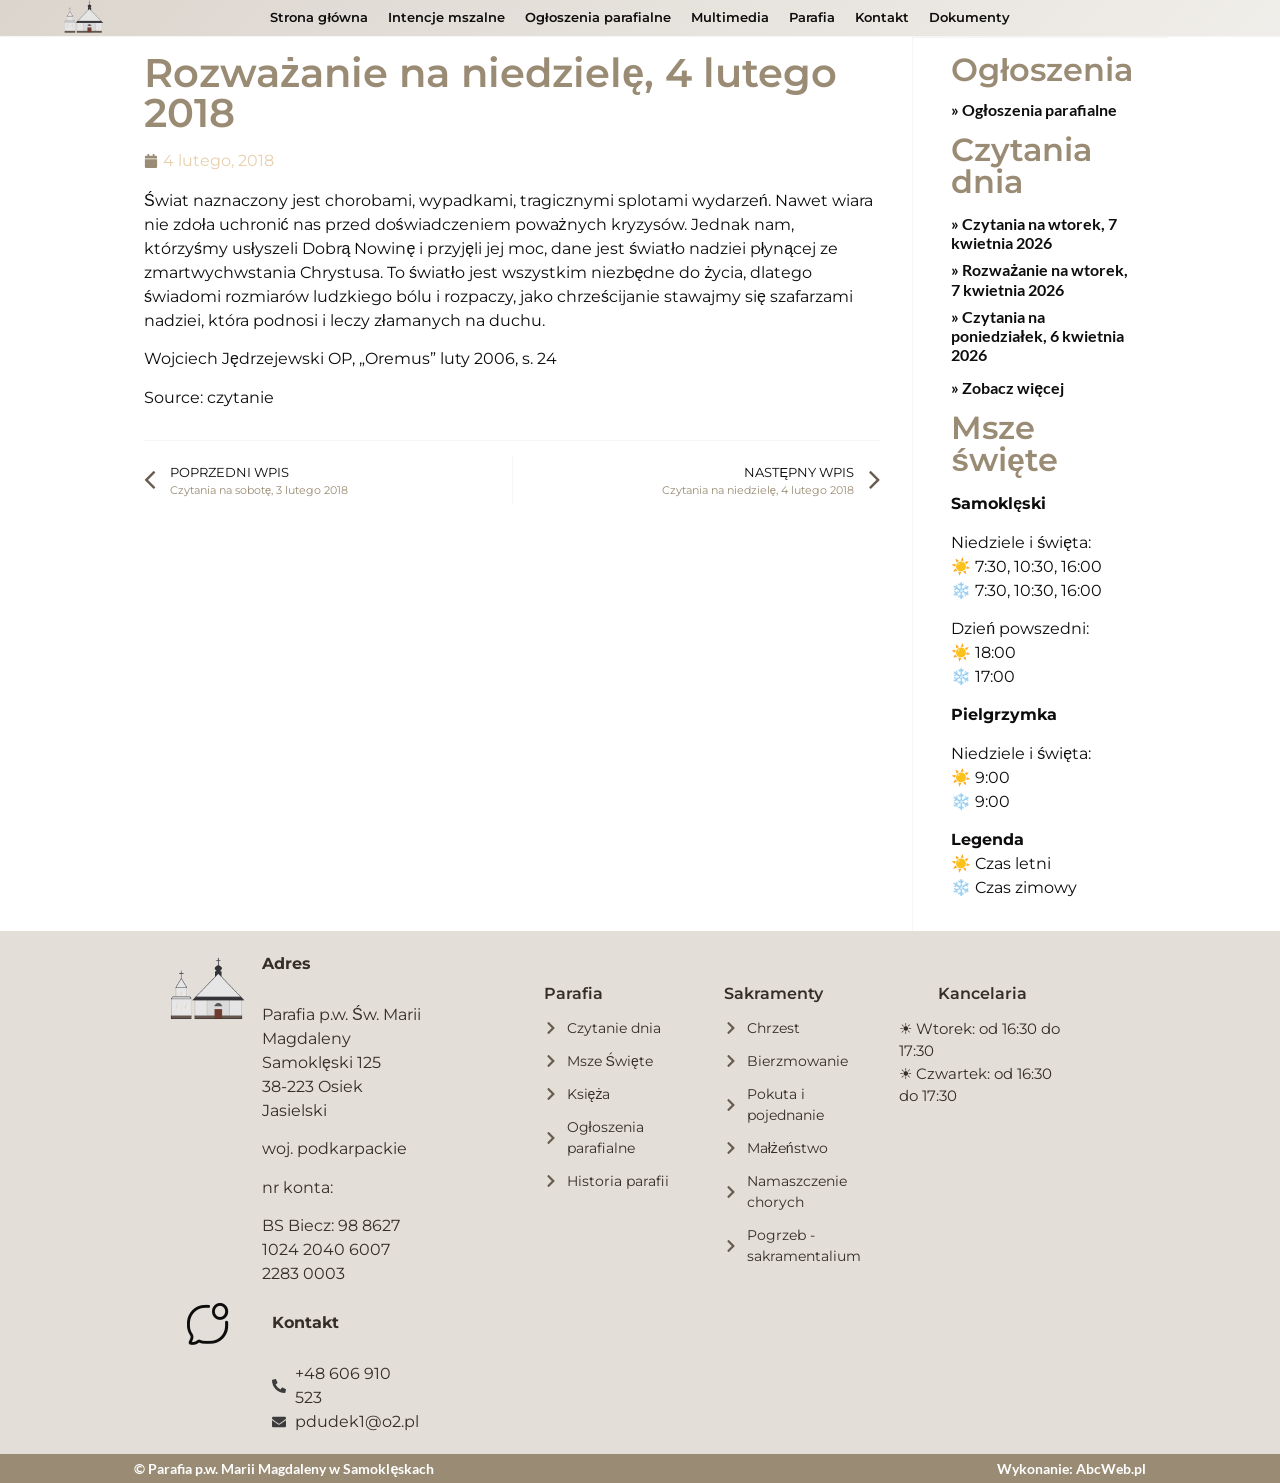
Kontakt (882, 17)
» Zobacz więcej (1007, 386)
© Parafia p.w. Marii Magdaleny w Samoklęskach (284, 1467)
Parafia (812, 17)
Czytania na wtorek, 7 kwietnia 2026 (1034, 232)
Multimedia (730, 17)
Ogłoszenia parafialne (598, 17)
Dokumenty (969, 17)
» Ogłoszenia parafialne (1033, 108)
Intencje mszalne (446, 17)
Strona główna (319, 17)
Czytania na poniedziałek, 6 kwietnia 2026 (1037, 334)
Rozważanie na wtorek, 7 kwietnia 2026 (1039, 278)
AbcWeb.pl (1111, 1467)
